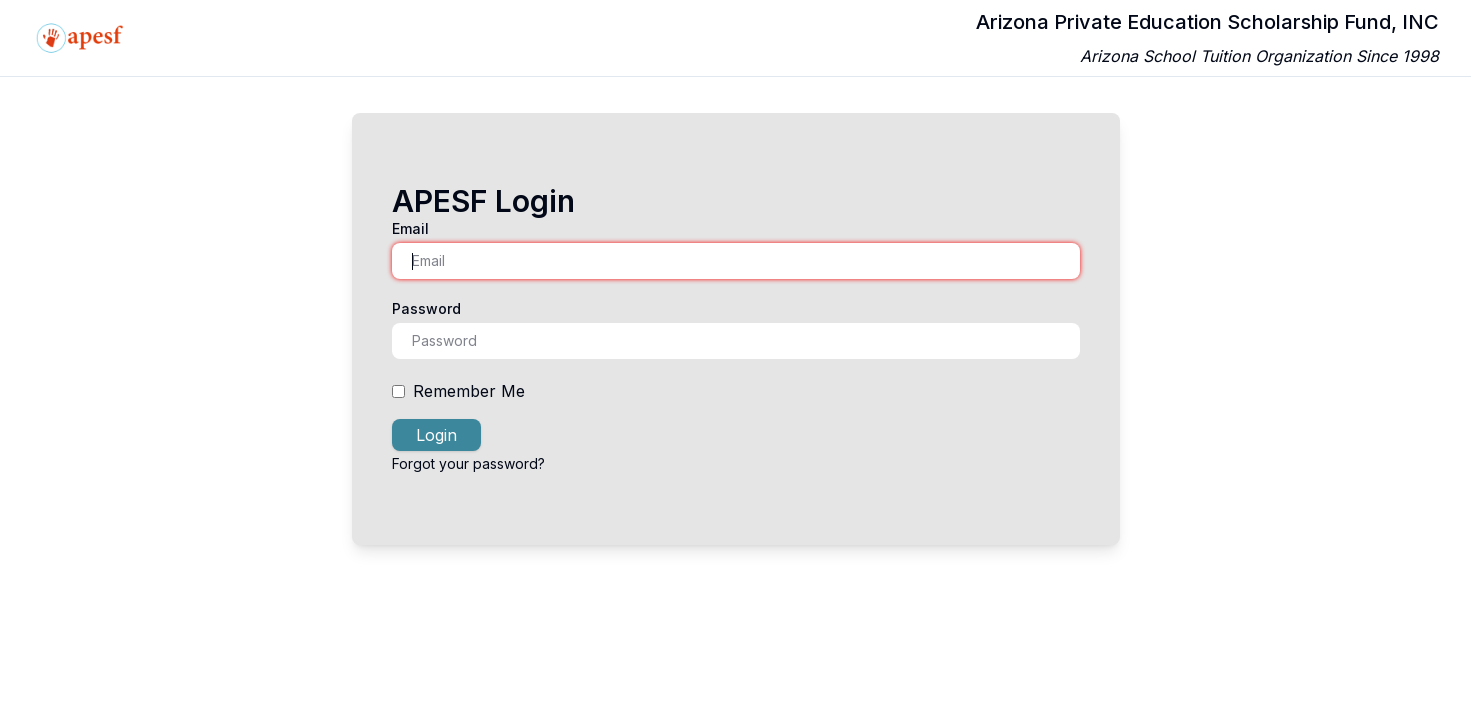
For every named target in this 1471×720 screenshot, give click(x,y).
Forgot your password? (468, 463)
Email (410, 228)
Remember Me (469, 391)
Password (426, 308)
